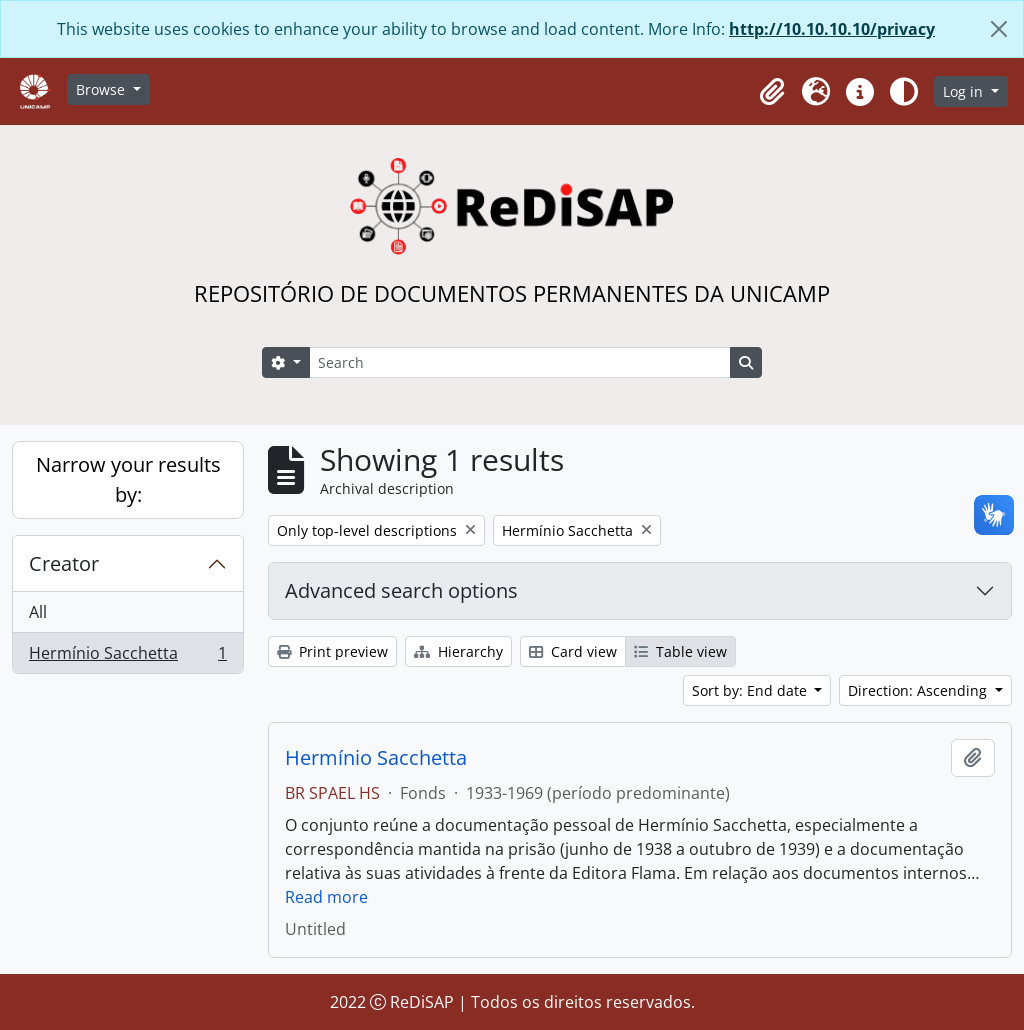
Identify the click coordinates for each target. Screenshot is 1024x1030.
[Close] (999, 29)
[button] (772, 92)
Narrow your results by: (128, 479)
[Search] (520, 362)
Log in (965, 91)
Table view (680, 651)
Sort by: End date (751, 690)
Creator (64, 563)
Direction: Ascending (919, 690)
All (38, 612)
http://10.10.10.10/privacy (832, 29)
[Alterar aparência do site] (904, 92)
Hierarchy (458, 651)
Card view (573, 651)
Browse (102, 89)
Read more (326, 897)
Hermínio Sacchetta (127, 657)
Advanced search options (401, 590)
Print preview (332, 651)
